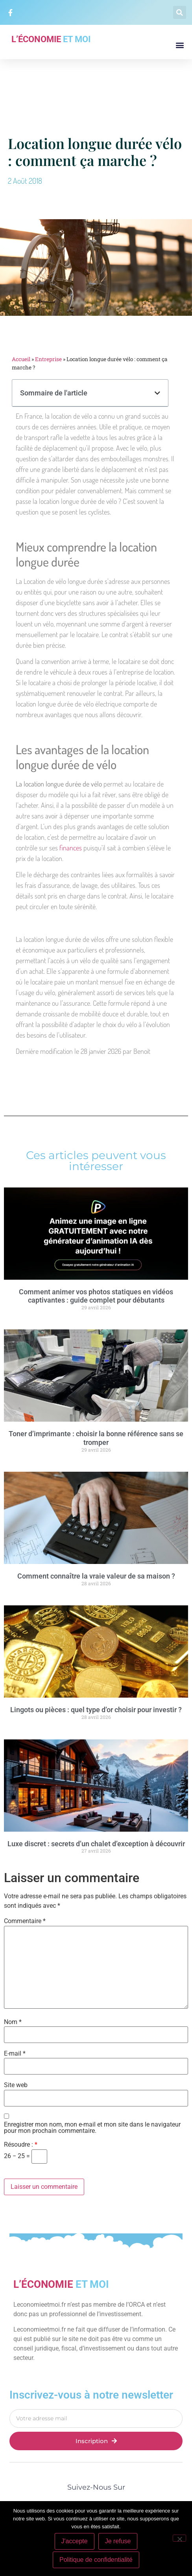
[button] (179, 12)
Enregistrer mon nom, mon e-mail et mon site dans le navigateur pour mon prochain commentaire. (92, 2127)
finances (70, 847)
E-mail (15, 2053)
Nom (13, 2022)
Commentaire (25, 1921)
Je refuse (118, 2541)
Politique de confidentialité (96, 2559)
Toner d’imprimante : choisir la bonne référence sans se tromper (96, 1438)
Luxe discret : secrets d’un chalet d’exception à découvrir (96, 1844)
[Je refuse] (179, 2538)
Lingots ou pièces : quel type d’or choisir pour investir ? (96, 1710)
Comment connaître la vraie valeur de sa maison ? (96, 1576)
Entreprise (48, 359)
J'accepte (74, 2541)
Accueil (21, 359)
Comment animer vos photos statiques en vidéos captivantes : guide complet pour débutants (96, 1296)
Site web (16, 2085)
